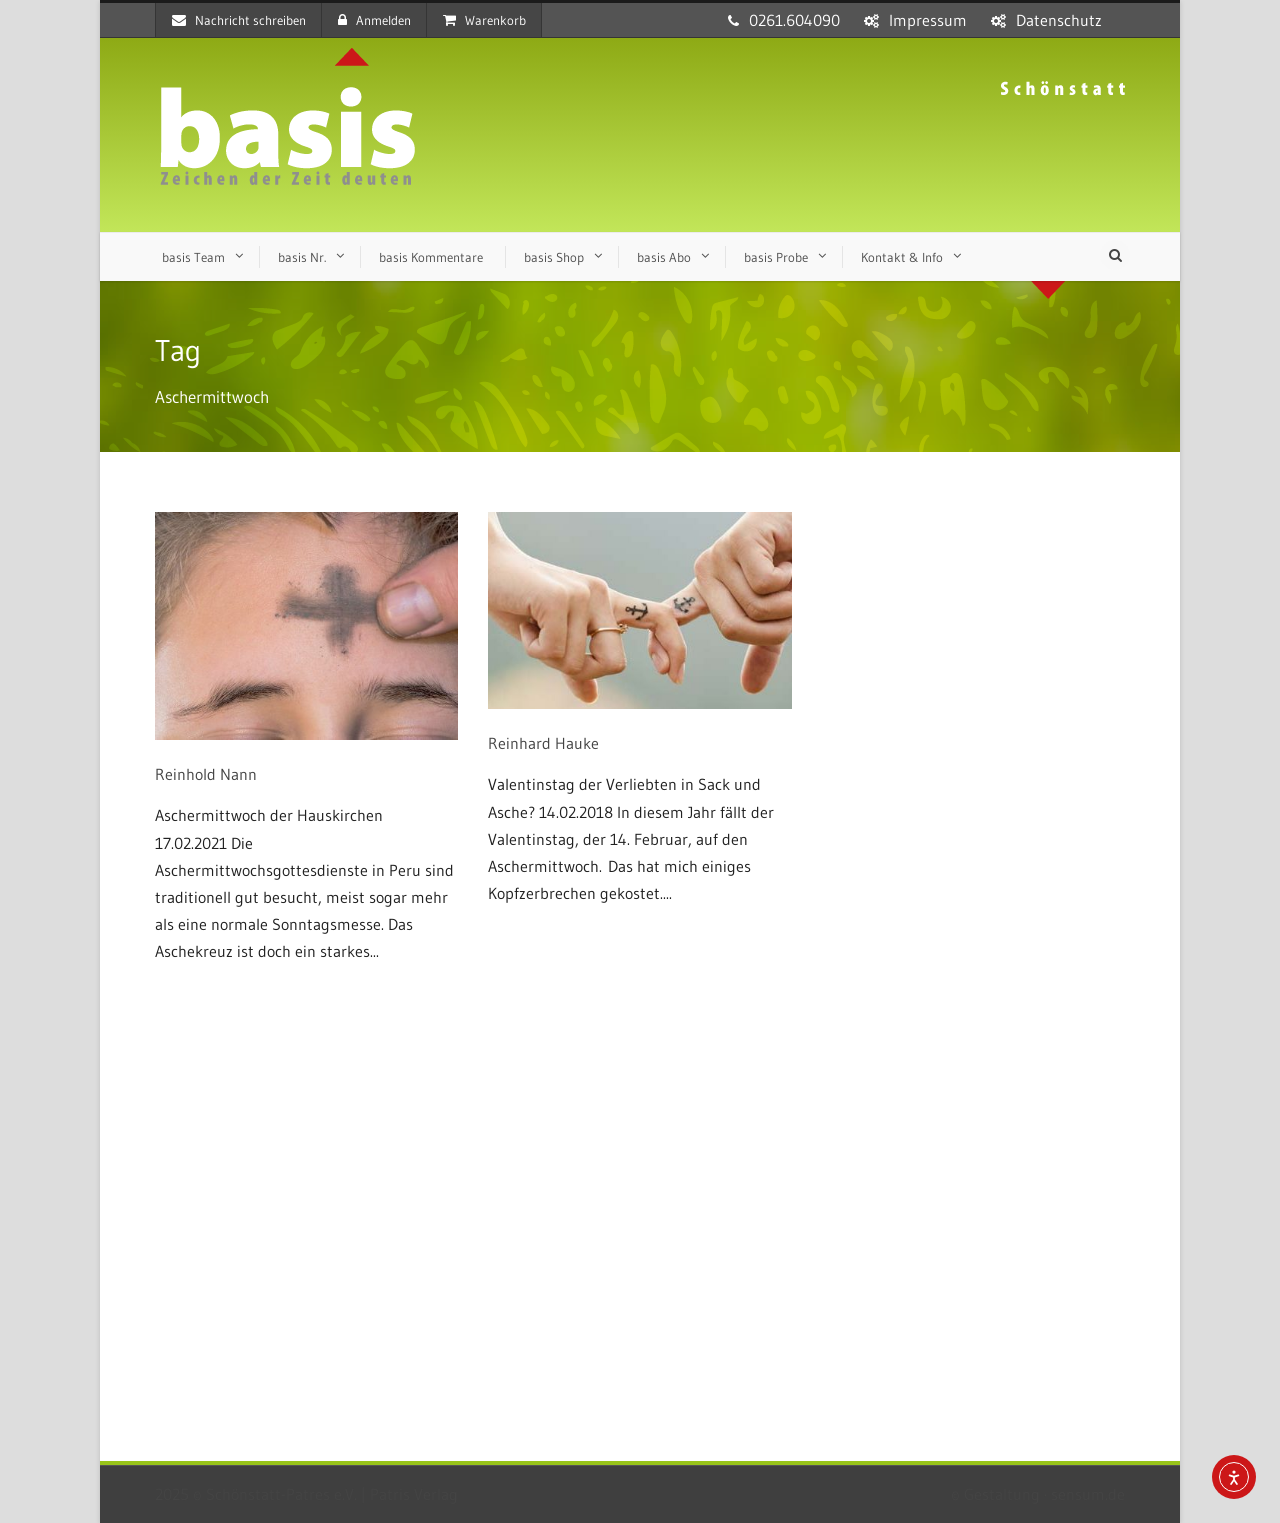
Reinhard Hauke (543, 743)
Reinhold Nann (206, 774)
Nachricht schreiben (239, 20)
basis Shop (554, 257)
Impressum (928, 20)
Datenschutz (1059, 20)
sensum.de (1088, 1494)
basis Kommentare (431, 257)
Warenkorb (484, 20)
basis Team (193, 257)
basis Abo (664, 257)
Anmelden (374, 20)
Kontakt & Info (902, 257)
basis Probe (776, 257)
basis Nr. (302, 257)
